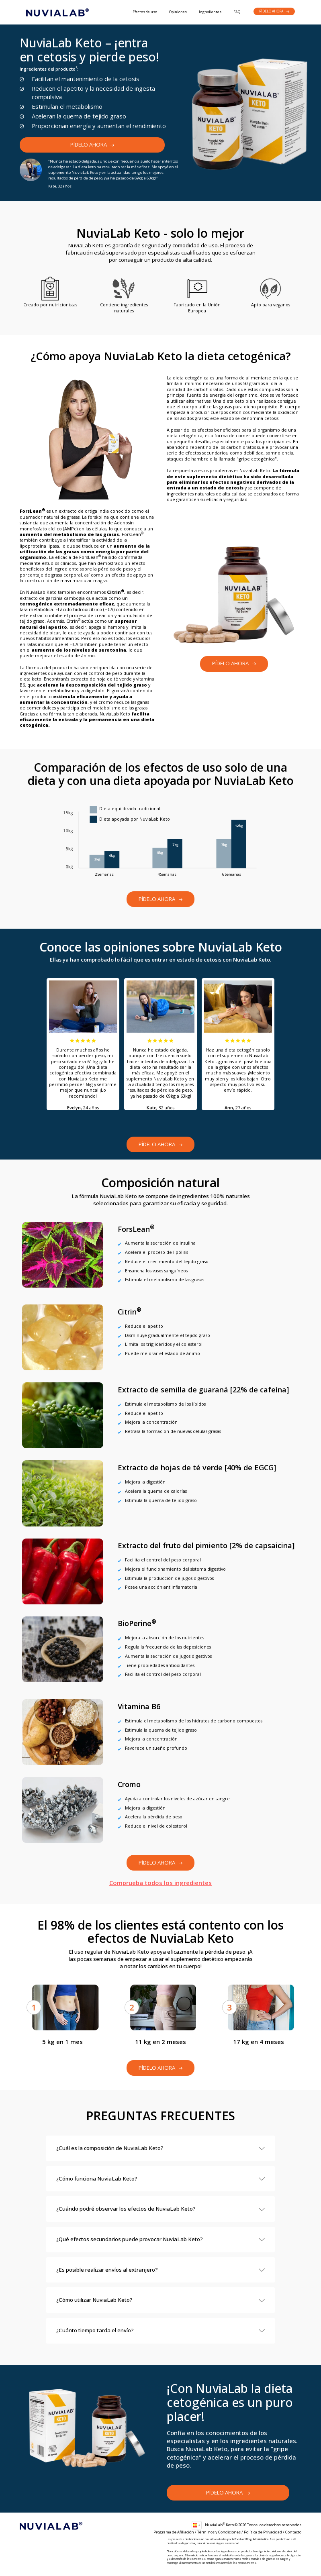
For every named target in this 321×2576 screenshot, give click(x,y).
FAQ (236, 11)
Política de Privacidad (263, 2532)
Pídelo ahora (274, 11)
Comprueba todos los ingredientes (160, 1883)
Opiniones (178, 11)
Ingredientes (210, 11)
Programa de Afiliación (173, 2532)
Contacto (293, 2532)
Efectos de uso (145, 11)
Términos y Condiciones (219, 2532)
